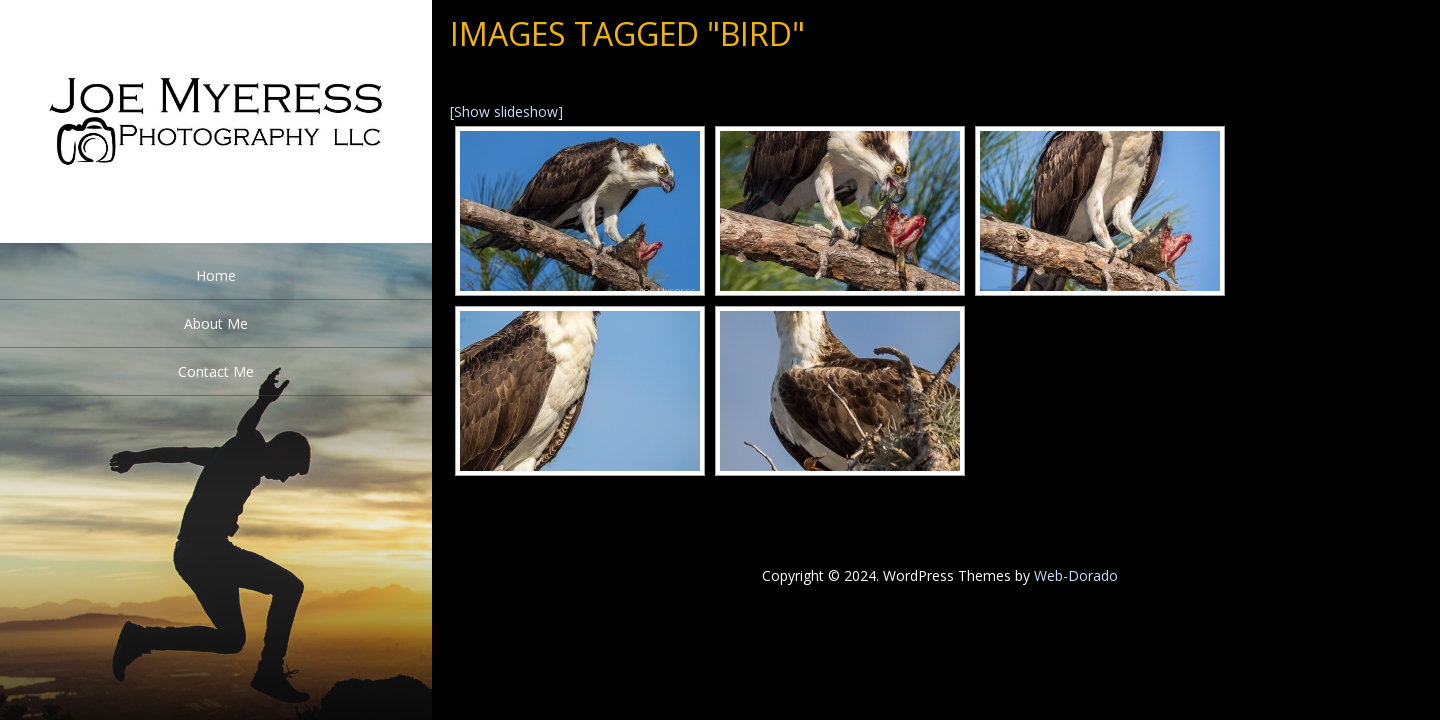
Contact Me (216, 371)
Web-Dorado (1076, 575)
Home (216, 275)
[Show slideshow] (506, 111)
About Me (216, 323)
